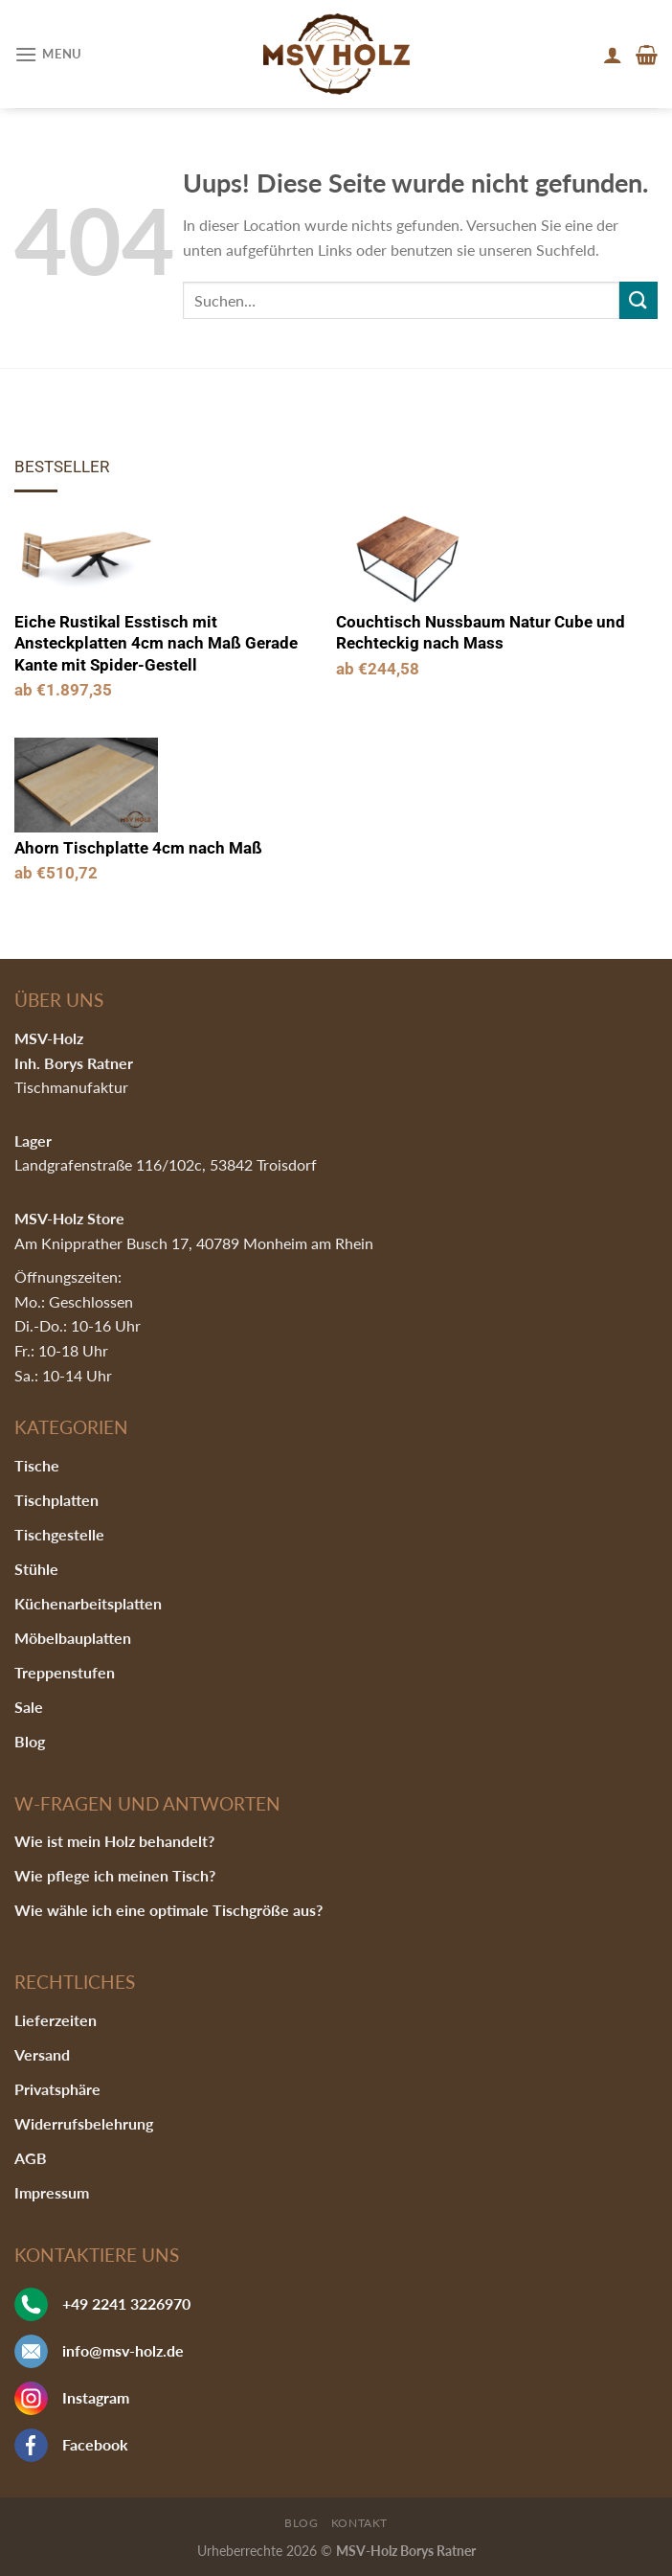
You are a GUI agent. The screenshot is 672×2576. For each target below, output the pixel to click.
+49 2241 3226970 (126, 2303)
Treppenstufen (64, 1672)
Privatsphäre (57, 2089)
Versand (42, 2054)
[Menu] (48, 54)
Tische (36, 1465)
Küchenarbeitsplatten (88, 1603)
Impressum (51, 2192)
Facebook (95, 2444)
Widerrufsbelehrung (83, 2123)
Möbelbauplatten (72, 1638)
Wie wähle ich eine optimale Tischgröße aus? (168, 1910)
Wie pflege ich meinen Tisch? (114, 1875)
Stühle (36, 1569)
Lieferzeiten (55, 2020)
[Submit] (638, 300)
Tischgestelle (59, 1534)
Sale (28, 1707)
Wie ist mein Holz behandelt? (114, 1841)
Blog (29, 1741)
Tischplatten (56, 1500)
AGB (30, 2158)
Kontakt (359, 2523)
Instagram (95, 2397)
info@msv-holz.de (123, 2350)
